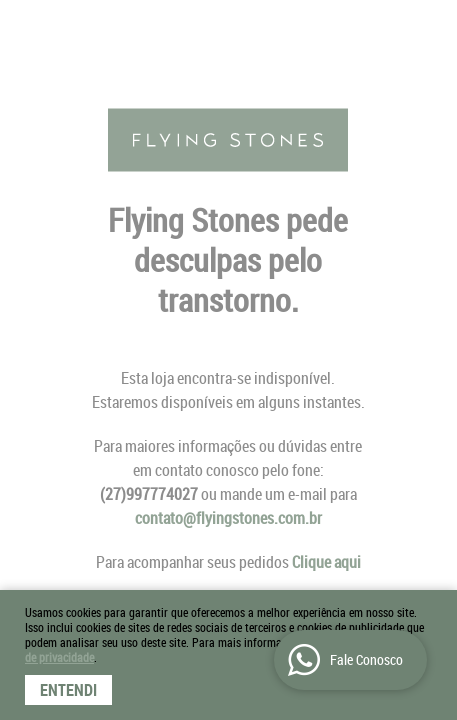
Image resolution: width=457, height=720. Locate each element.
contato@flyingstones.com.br (228, 518)
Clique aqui (326, 562)
